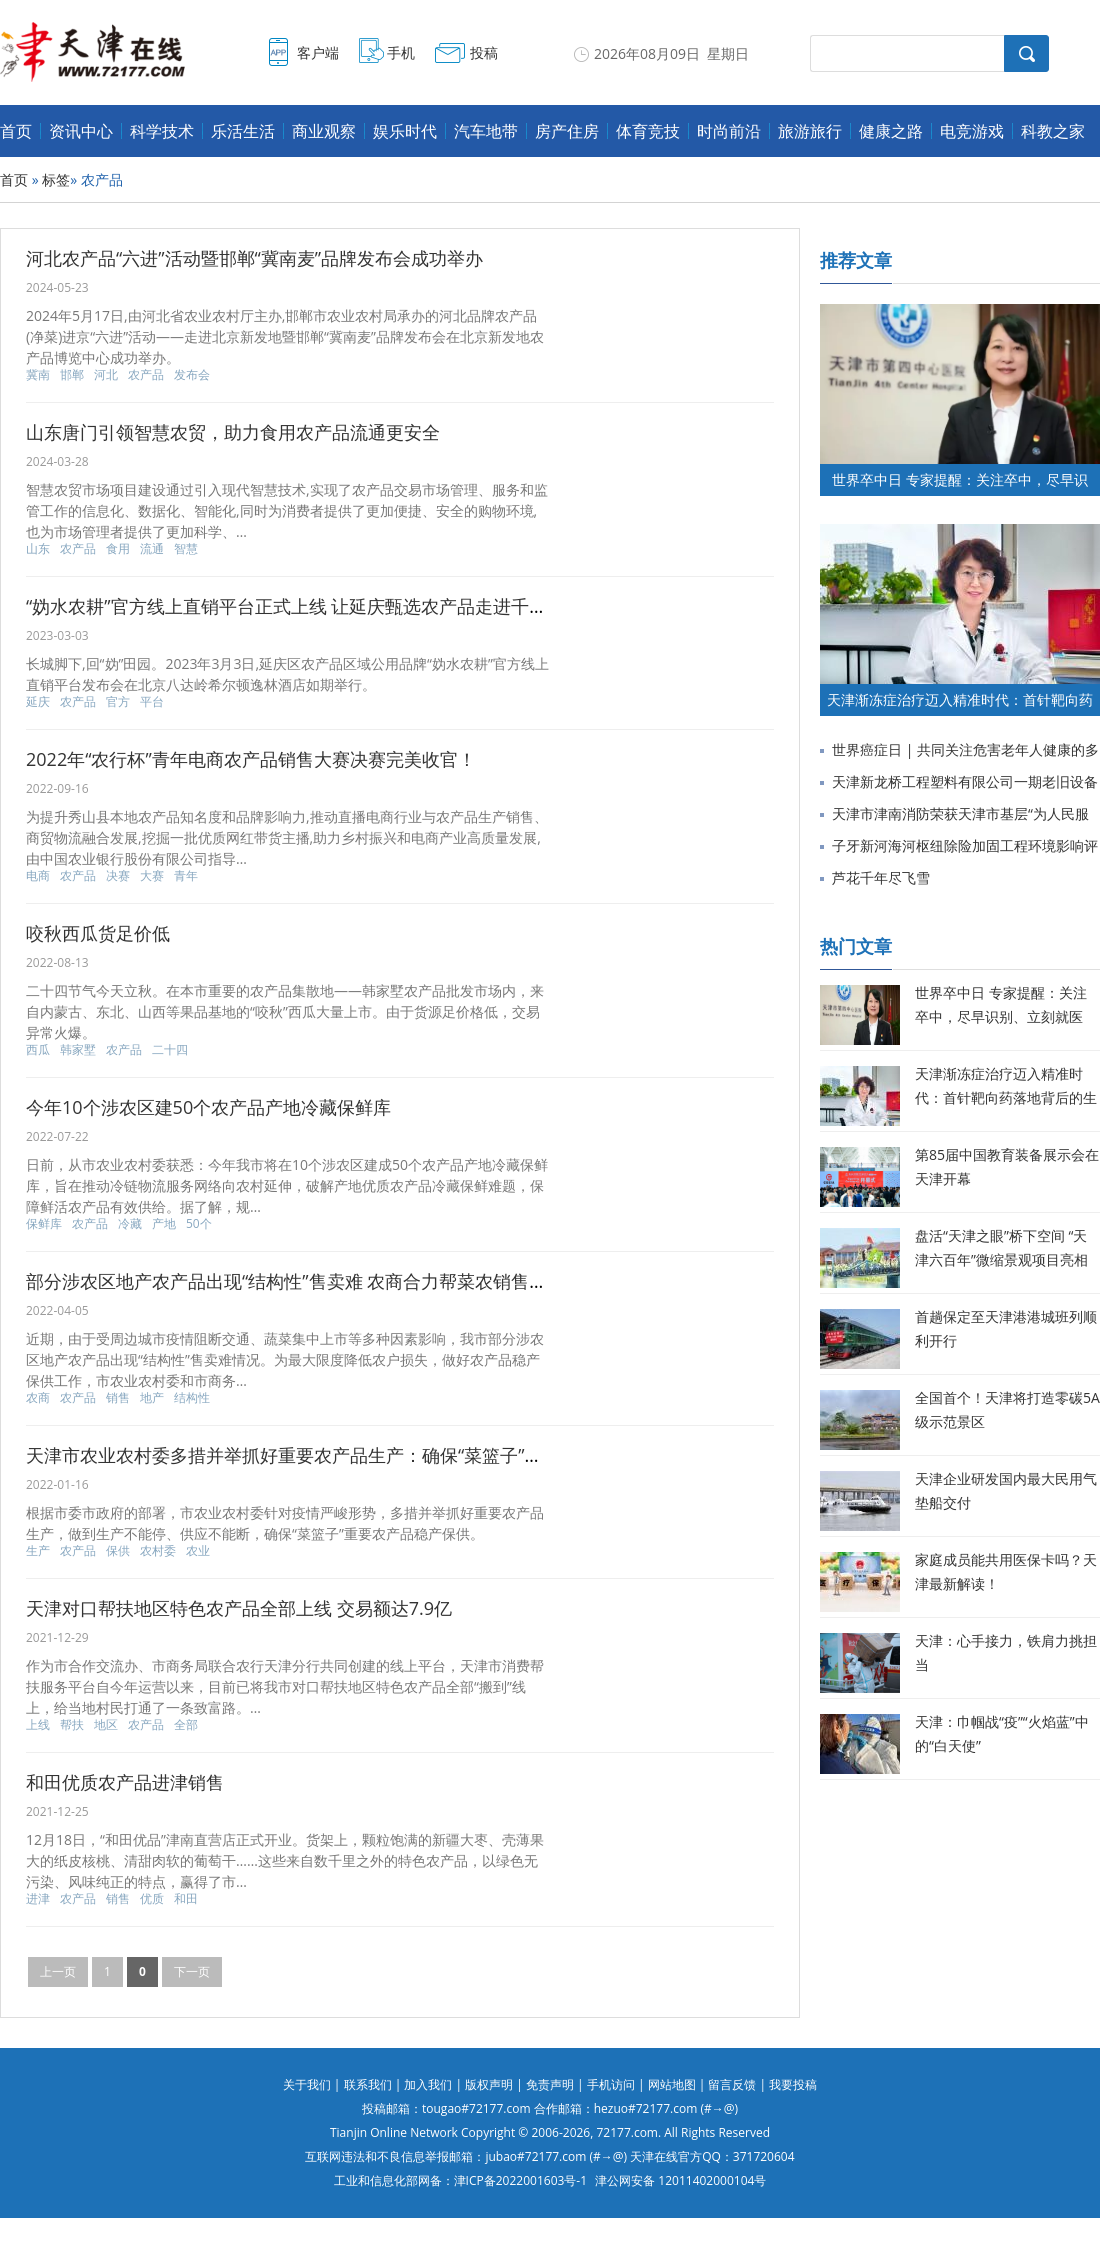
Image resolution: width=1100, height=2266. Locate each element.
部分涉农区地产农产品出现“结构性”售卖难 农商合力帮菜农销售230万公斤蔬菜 (338, 1281)
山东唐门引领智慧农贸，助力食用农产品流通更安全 (233, 432)
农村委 (158, 1551)
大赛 (152, 876)
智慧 (186, 549)
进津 (38, 1899)
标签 (56, 179)
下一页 (192, 1971)
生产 (38, 1551)
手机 (401, 52)
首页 (16, 131)
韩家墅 (78, 1050)
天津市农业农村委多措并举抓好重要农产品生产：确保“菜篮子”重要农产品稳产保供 (356, 1455)
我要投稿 (793, 2084)
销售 (118, 1398)
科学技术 (162, 131)
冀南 (38, 375)
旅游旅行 (810, 131)
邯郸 (72, 375)
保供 (118, 1551)
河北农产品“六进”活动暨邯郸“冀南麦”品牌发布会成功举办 (254, 258)
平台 (152, 702)
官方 (118, 702)
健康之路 (891, 131)
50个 (199, 1224)
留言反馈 (732, 2084)
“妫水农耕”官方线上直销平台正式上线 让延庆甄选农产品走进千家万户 (304, 606)
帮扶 (72, 1725)
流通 (152, 549)
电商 (38, 876)
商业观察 (324, 131)
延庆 (38, 702)
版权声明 (489, 2084)
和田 (186, 1899)
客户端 (318, 52)
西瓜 (38, 1050)
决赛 (118, 876)
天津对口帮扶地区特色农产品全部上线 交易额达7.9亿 (239, 1608)
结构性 (192, 1398)
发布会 (192, 375)
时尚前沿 (729, 131)
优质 (152, 1899)
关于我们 (307, 2084)
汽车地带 (486, 131)
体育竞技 (648, 131)
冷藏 (130, 1224)
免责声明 (550, 2084)
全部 (186, 1725)
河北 (106, 375)
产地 (164, 1224)
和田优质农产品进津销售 (125, 1782)
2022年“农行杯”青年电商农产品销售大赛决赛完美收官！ (251, 759)
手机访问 (611, 2084)
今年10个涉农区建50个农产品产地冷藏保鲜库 (208, 1107)
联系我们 (368, 2084)
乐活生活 (243, 131)
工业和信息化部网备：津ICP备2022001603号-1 (460, 2180)
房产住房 (567, 131)
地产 (152, 1398)
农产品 (146, 375)
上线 (38, 1725)
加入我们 (428, 2084)
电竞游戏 (972, 131)
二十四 (170, 1050)
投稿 (484, 52)
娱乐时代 (405, 131)
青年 (186, 876)
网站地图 (672, 2084)
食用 (118, 549)
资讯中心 (81, 131)
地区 (106, 1725)
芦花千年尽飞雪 (881, 877)
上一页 (58, 1971)
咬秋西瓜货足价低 (98, 933)
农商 (38, 1398)
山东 (38, 549)
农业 (198, 1551)
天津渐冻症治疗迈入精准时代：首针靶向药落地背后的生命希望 (1006, 1097)
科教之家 (1053, 131)
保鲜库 (44, 1224)
